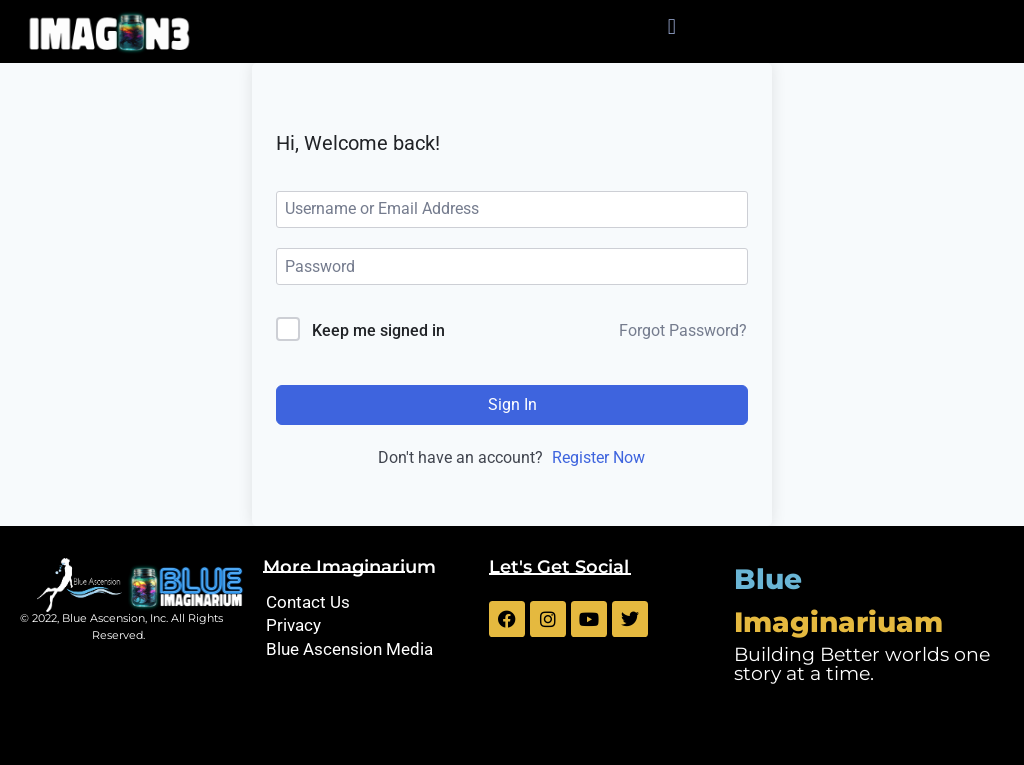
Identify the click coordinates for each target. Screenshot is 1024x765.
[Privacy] (365, 625)
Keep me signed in (378, 330)
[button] (671, 26)
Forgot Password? (683, 330)
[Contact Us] (365, 602)
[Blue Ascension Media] (365, 649)
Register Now (598, 457)
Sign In (512, 404)
